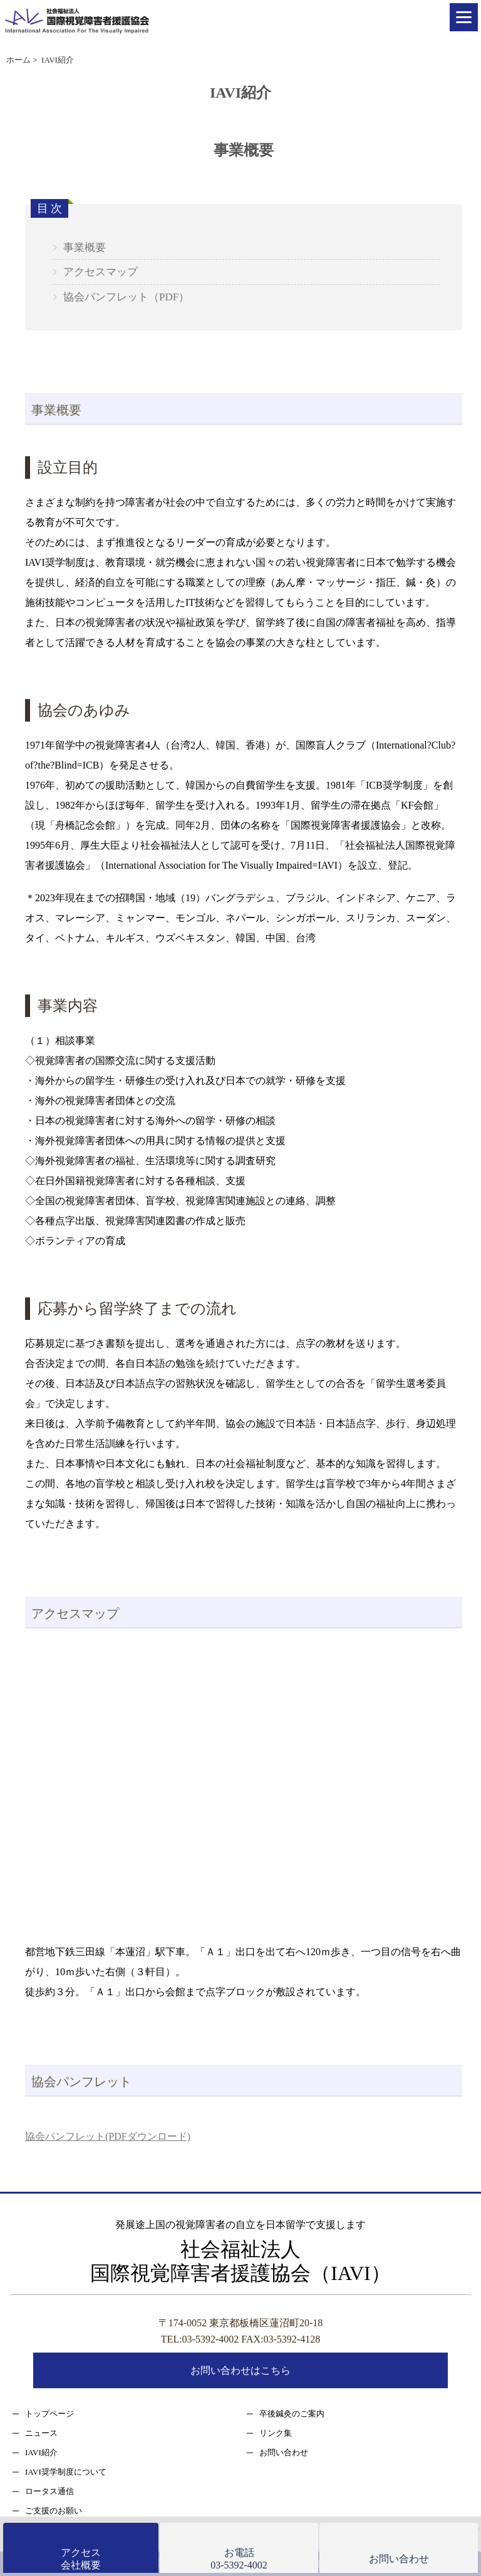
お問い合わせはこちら (240, 2370)
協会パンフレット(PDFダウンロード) (107, 2136)
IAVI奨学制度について (65, 2472)
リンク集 (275, 2433)
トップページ (49, 2414)
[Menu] (464, 17)
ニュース (41, 2433)
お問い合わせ (283, 2452)
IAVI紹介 (41, 2452)
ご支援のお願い (53, 2511)
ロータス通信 (49, 2491)
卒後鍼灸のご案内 (291, 2414)
